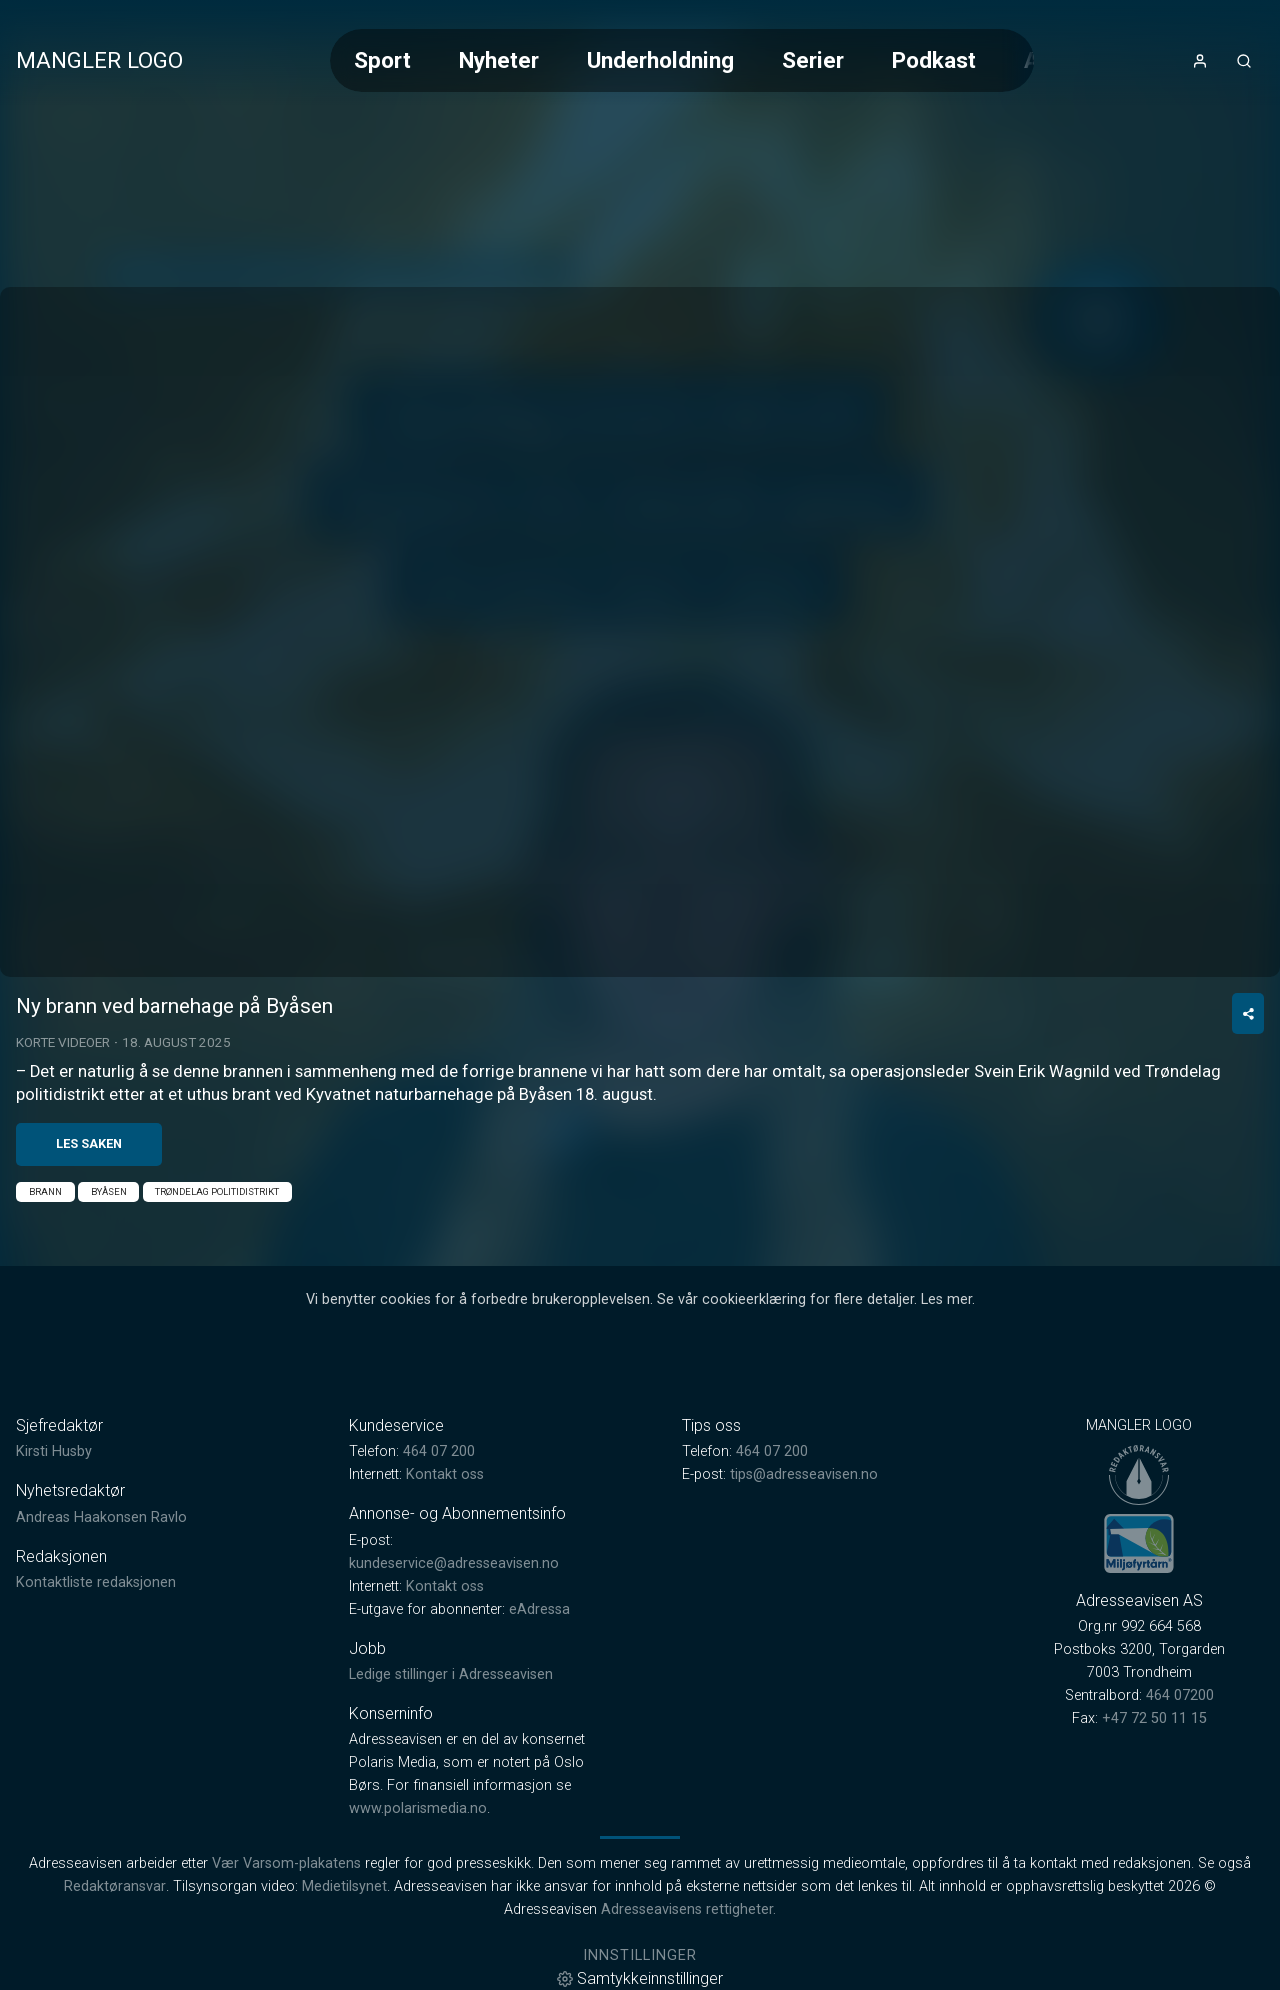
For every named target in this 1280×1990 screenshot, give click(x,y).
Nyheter (499, 60)
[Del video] (1248, 1013)
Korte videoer (63, 1042)
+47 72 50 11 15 (1154, 1718)
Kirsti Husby (54, 1451)
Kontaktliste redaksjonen (96, 1582)
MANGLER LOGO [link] (99, 60)
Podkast (934, 60)
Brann (45, 1191)
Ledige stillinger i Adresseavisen (451, 1674)
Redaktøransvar (115, 1886)
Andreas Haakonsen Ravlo (101, 1517)
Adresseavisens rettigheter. (688, 1909)
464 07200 (1180, 1695)
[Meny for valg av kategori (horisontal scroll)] (682, 60)
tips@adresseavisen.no (804, 1474)
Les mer (946, 1299)
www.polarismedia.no (418, 1808)
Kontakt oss (445, 1474)
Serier (813, 60)
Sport (382, 60)
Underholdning (660, 60)
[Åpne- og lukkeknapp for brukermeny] (1200, 61)
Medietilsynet (344, 1886)
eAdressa (539, 1609)
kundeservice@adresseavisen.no (454, 1563)
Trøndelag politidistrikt (217, 1191)
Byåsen (109, 1191)
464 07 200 (439, 1451)
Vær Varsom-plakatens (286, 1863)
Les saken (89, 1143)
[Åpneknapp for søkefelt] (1244, 61)
